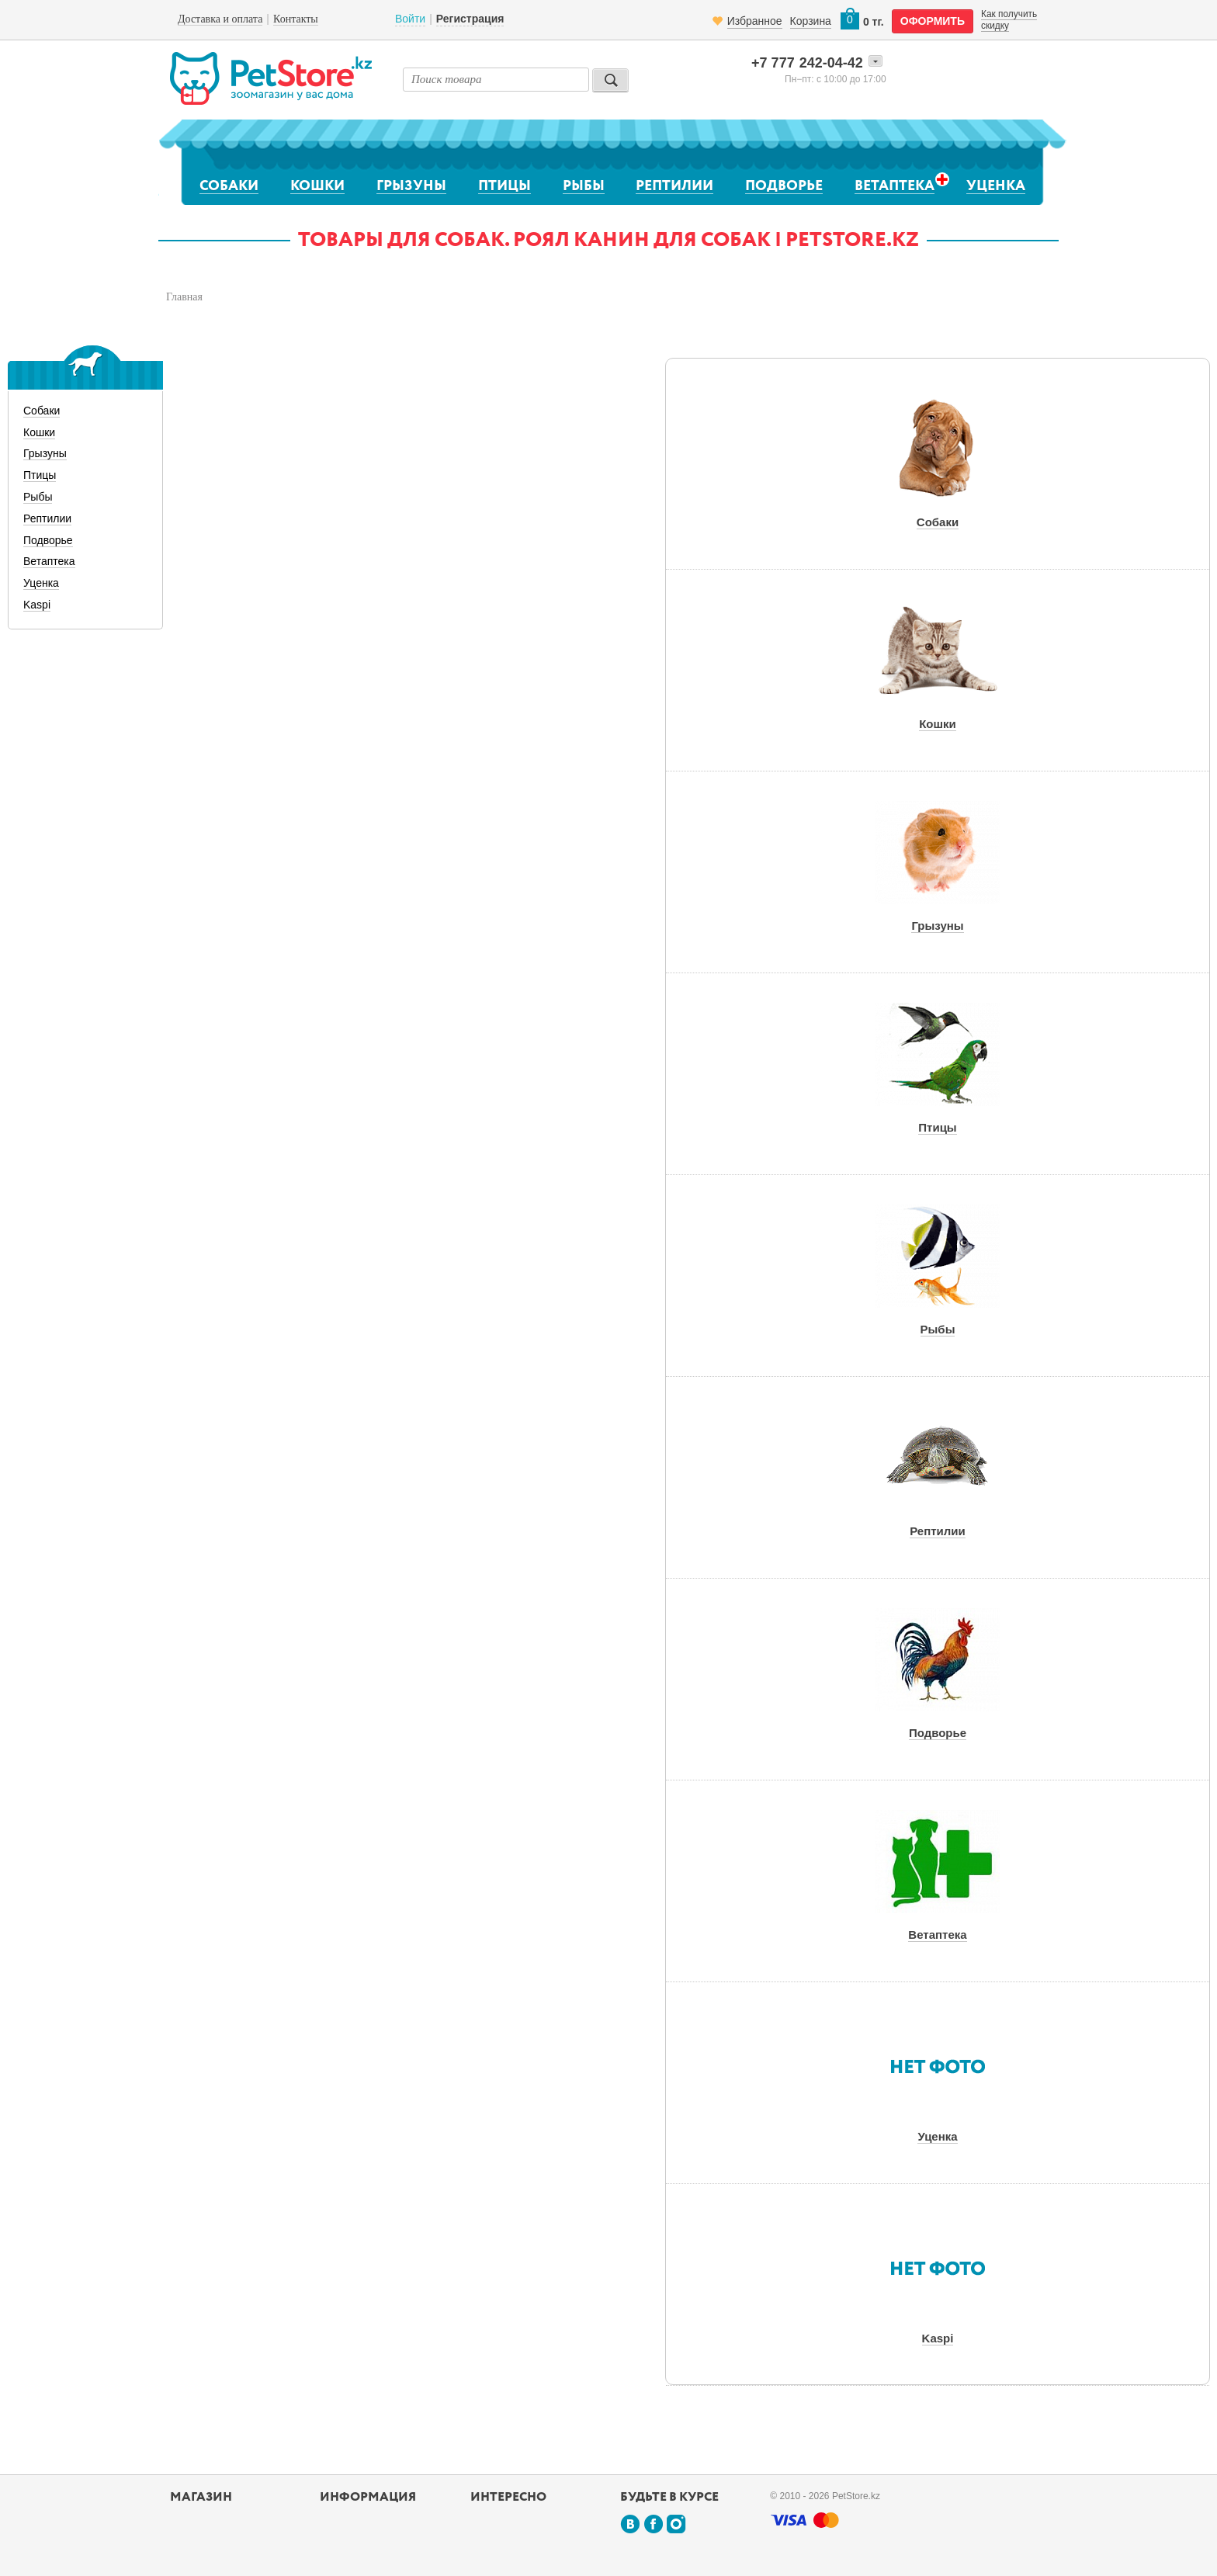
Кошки (317, 186)
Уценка (995, 186)
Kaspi (36, 604)
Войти (410, 18)
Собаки (228, 186)
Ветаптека (894, 186)
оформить (932, 21)
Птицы (504, 186)
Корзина (810, 21)
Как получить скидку (1009, 19)
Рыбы (584, 186)
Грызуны (411, 186)
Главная (184, 297)
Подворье (784, 186)
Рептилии (674, 186)
